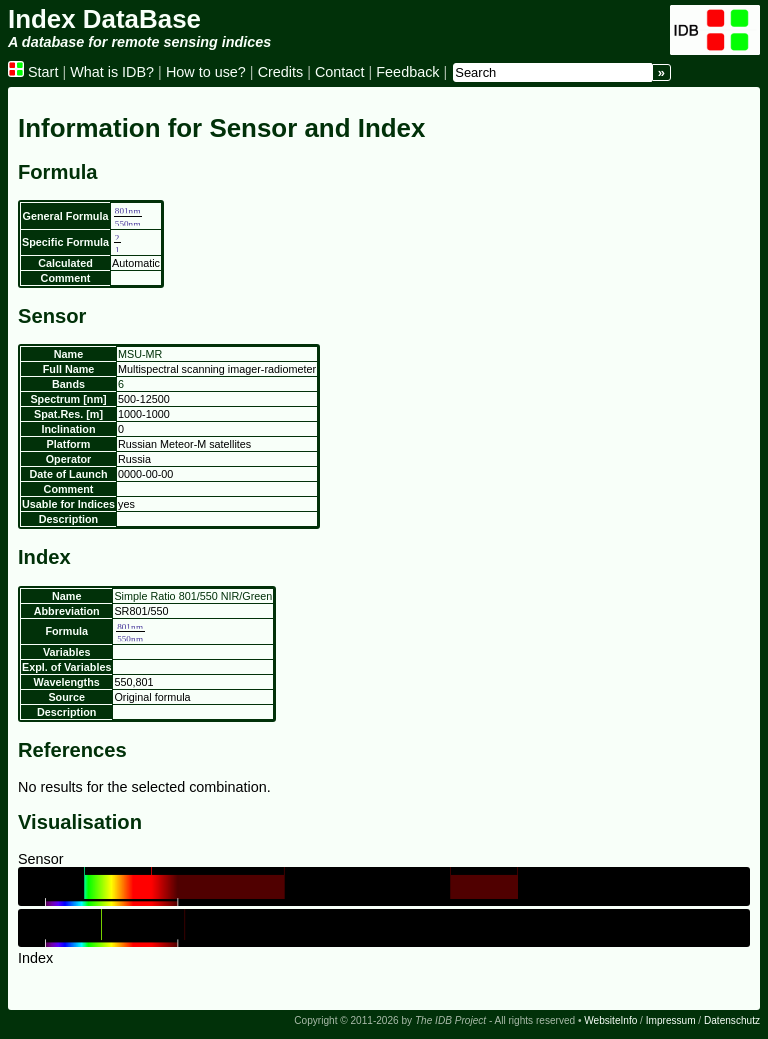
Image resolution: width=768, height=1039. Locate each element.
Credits (281, 72)
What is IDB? (112, 72)
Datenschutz (732, 1020)
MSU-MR (140, 354)
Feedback (407, 72)
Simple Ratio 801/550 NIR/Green (193, 596)
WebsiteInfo (610, 1020)
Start (33, 72)
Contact (340, 72)
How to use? (206, 72)
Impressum (671, 1020)
